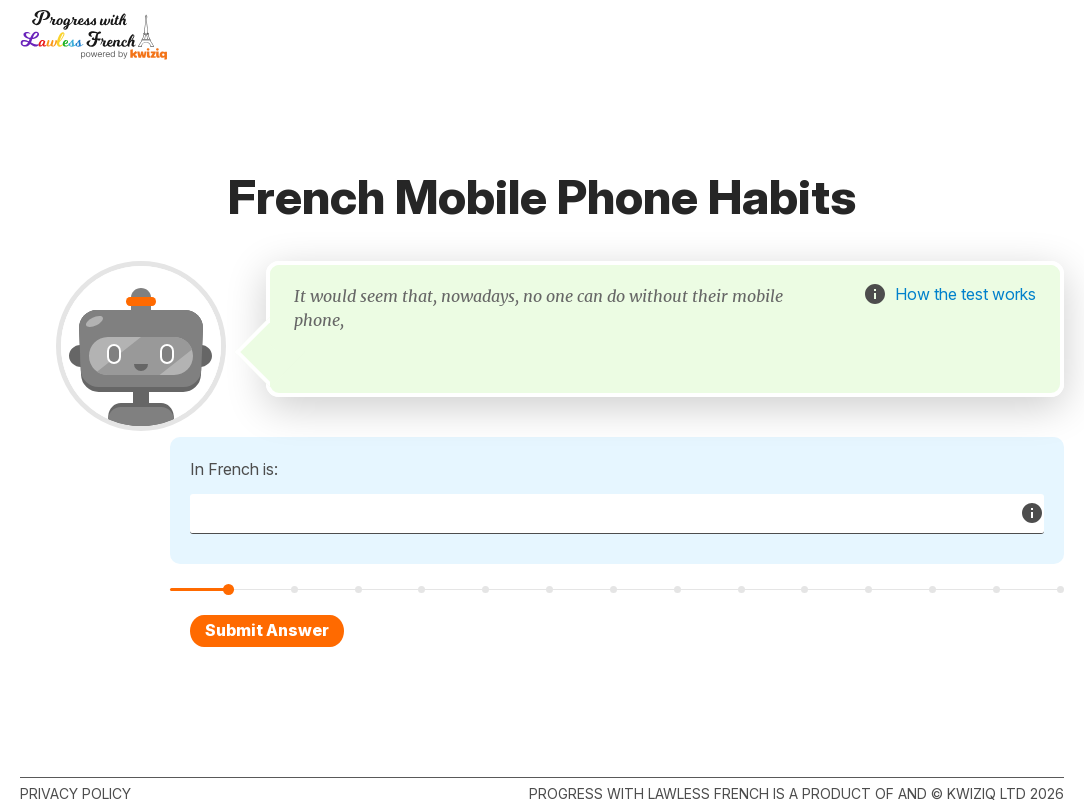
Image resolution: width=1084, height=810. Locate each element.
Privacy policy (75, 793)
